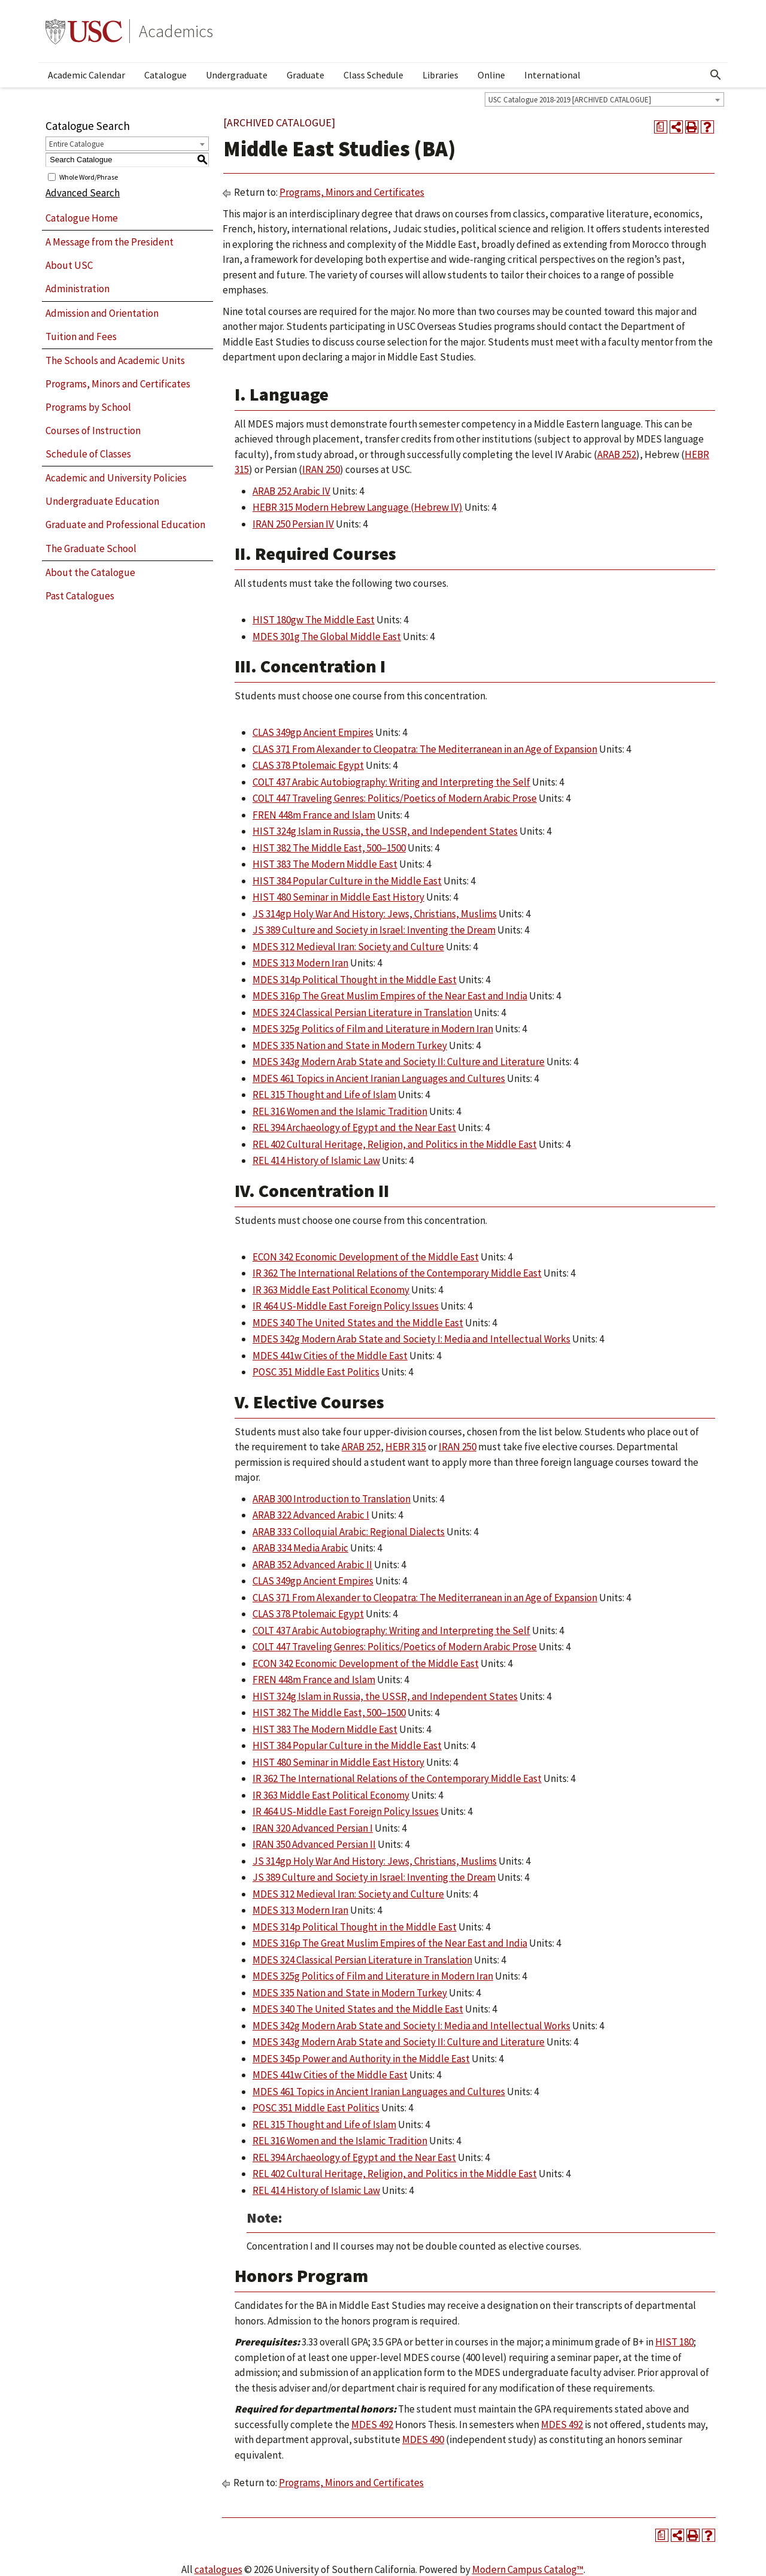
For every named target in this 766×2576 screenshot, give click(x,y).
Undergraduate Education (102, 501)
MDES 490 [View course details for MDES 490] (423, 2439)
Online (491, 75)
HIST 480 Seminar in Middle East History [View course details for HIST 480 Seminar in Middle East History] (338, 897)
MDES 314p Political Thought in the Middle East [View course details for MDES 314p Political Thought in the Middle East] (355, 979)
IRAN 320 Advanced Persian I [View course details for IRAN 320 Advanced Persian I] (313, 1828)
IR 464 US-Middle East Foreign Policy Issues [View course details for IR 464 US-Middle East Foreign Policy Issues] (346, 1306)
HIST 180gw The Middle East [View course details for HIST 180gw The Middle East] (314, 619)
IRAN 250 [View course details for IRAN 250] (321, 469)
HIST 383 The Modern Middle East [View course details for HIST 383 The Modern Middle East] (325, 864)
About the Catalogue (90, 572)
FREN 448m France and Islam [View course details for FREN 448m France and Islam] (314, 815)
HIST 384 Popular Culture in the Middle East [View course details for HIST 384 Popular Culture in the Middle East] (347, 880)
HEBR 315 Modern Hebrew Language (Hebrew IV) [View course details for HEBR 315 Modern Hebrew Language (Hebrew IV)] (358, 507)
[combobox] (604, 99)
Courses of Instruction (93, 430)
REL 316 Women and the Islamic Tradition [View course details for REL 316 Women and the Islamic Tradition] (340, 1111)
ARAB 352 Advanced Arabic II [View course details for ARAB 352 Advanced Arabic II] (312, 1564)
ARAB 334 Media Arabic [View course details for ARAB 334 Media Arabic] (300, 1547)
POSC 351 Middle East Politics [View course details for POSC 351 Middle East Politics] (316, 1371)
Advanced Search (82, 192)
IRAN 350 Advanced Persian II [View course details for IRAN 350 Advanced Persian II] (314, 1844)
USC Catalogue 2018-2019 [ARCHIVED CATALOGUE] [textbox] (569, 100)
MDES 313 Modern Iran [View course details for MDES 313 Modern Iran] (300, 962)
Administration (77, 288)
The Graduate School (90, 548)
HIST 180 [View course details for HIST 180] (674, 2341)
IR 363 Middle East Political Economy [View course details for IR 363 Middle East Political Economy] (331, 1289)
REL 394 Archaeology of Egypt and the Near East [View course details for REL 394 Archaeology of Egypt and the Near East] (354, 1127)
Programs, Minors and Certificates (117, 383)
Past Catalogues (79, 595)
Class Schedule (373, 75)
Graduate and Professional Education (125, 524)
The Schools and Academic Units (115, 360)
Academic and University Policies (116, 477)
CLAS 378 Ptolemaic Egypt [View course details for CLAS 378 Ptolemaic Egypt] (308, 765)
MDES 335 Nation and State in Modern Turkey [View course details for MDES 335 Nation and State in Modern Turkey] (350, 1045)
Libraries (440, 75)
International (552, 75)
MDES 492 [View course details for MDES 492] (372, 2424)
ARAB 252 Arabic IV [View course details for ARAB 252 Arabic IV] (291, 491)
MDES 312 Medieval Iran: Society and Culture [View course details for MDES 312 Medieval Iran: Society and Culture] (348, 946)
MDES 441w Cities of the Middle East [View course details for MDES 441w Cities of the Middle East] (330, 1355)
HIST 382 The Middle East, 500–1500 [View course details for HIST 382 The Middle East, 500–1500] (329, 847)
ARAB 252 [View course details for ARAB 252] (616, 454)
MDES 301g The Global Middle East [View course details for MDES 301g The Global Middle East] (327, 636)
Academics (176, 31)
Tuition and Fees (81, 336)
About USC (69, 265)
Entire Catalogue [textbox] (76, 144)
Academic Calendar (86, 75)
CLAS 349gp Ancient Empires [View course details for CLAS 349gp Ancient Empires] (313, 732)
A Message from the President (109, 241)
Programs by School (88, 407)
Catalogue (165, 75)
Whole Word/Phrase (88, 176)
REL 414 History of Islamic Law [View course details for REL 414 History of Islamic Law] (316, 1160)
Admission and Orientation (102, 313)
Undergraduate (237, 75)
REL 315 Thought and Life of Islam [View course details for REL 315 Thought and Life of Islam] (324, 1094)
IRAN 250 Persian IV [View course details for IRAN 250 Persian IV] (293, 524)
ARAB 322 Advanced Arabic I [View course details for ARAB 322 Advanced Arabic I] (311, 1515)
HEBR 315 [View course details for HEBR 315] (405, 1446)
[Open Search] (716, 75)
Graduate (305, 75)
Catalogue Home (81, 218)
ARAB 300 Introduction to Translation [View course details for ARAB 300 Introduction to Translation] (332, 1498)
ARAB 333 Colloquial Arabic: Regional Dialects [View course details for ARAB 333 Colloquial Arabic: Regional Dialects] (349, 1531)
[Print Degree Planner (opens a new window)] (660, 127)
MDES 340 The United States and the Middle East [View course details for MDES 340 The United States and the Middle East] (358, 1322)
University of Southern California (83, 31)
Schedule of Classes (88, 453)
